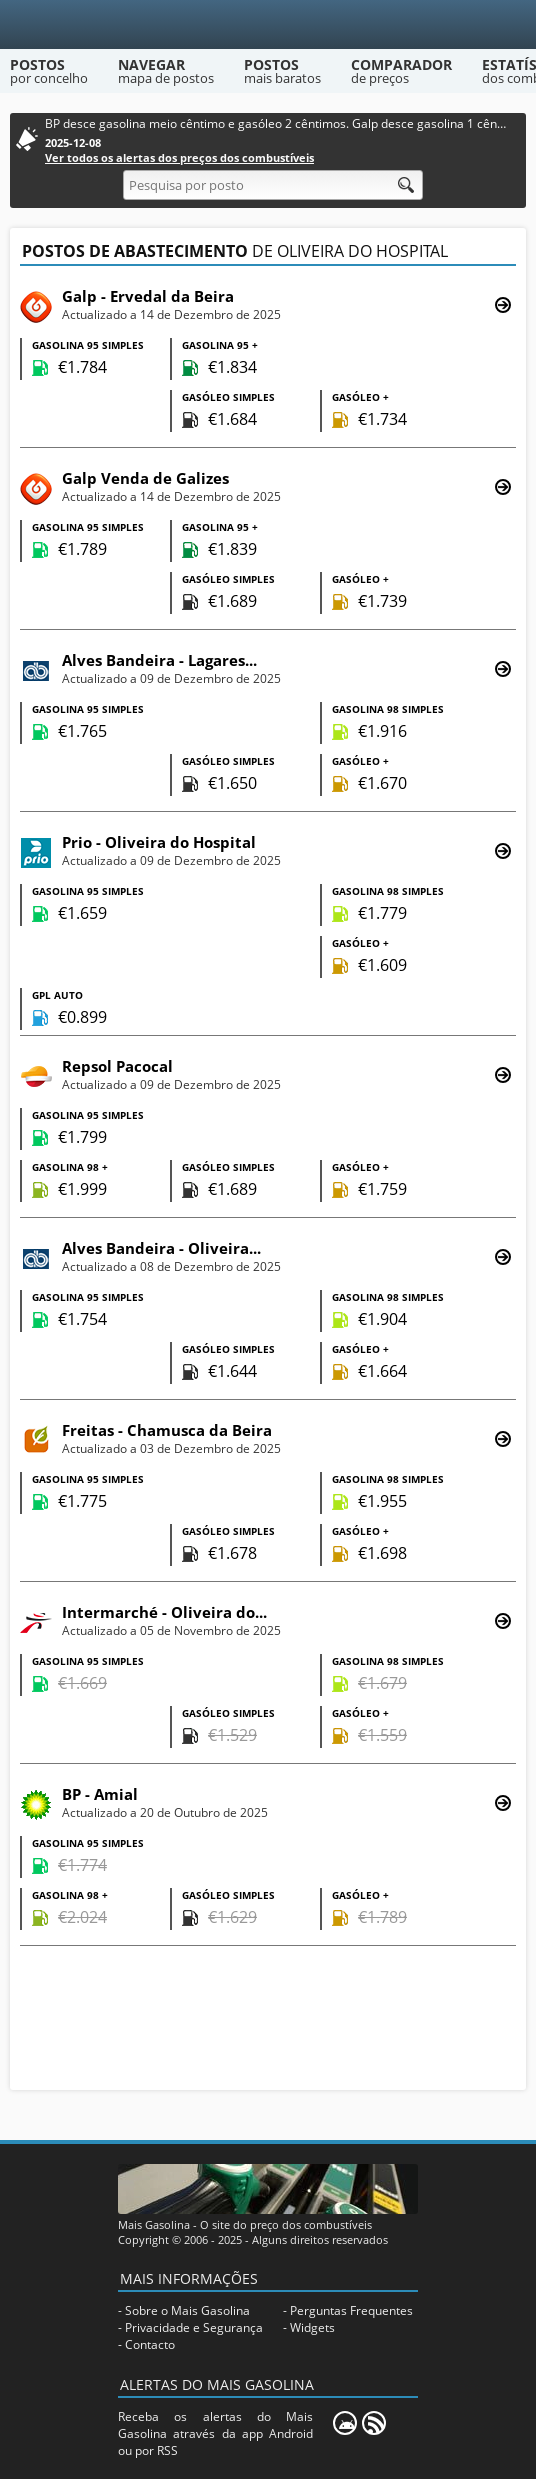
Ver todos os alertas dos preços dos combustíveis (179, 157)
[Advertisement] (268, 2020)
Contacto (150, 2344)
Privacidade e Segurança (194, 2327)
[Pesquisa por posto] (273, 185)
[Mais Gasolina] (268, 24)
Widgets (312, 2327)
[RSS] (374, 2423)
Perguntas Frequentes (351, 2310)
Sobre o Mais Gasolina (187, 2310)
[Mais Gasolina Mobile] (345, 2423)
